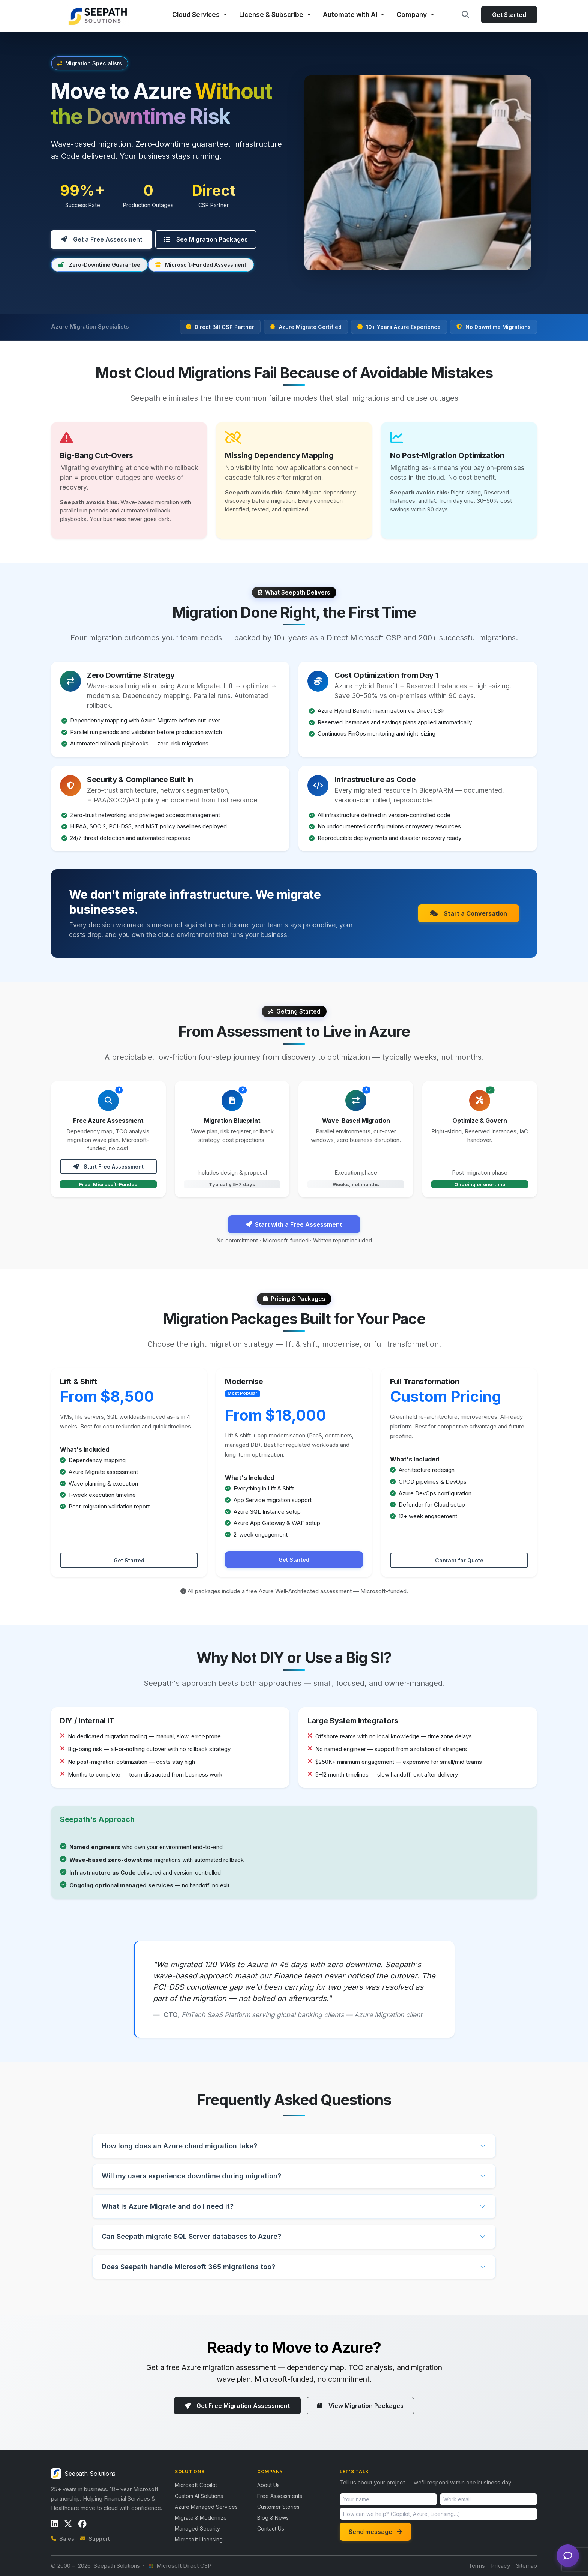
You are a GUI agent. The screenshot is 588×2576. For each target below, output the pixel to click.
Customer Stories (278, 2506)
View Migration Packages (361, 2405)
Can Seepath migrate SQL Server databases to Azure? (191, 2236)
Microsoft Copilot (196, 2484)
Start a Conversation (468, 913)
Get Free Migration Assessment (237, 2405)
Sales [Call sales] (62, 2538)
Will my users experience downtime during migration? (191, 2175)
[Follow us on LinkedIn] (54, 2523)
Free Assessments (279, 2495)
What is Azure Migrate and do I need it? (168, 2206)
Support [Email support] (95, 2538)
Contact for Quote (459, 1560)
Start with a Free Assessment (294, 1224)
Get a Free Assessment (101, 239)
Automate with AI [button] (351, 14)
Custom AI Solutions (199, 2495)
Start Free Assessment (108, 1166)
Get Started (509, 14)
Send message (375, 2531)
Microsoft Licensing (199, 2539)
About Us (268, 2484)
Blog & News (273, 2517)
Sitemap (526, 2565)
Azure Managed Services (206, 2506)
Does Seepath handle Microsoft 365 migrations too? (188, 2266)
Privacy (500, 2565)
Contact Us (270, 2528)
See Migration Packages (206, 239)
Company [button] (412, 14)
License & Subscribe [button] (272, 14)
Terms (476, 2565)
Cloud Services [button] (196, 14)
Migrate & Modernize (201, 2517)
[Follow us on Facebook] (82, 2523)
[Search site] (465, 14)
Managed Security (197, 2528)
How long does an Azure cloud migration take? (179, 2145)
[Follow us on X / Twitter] (68, 2523)
